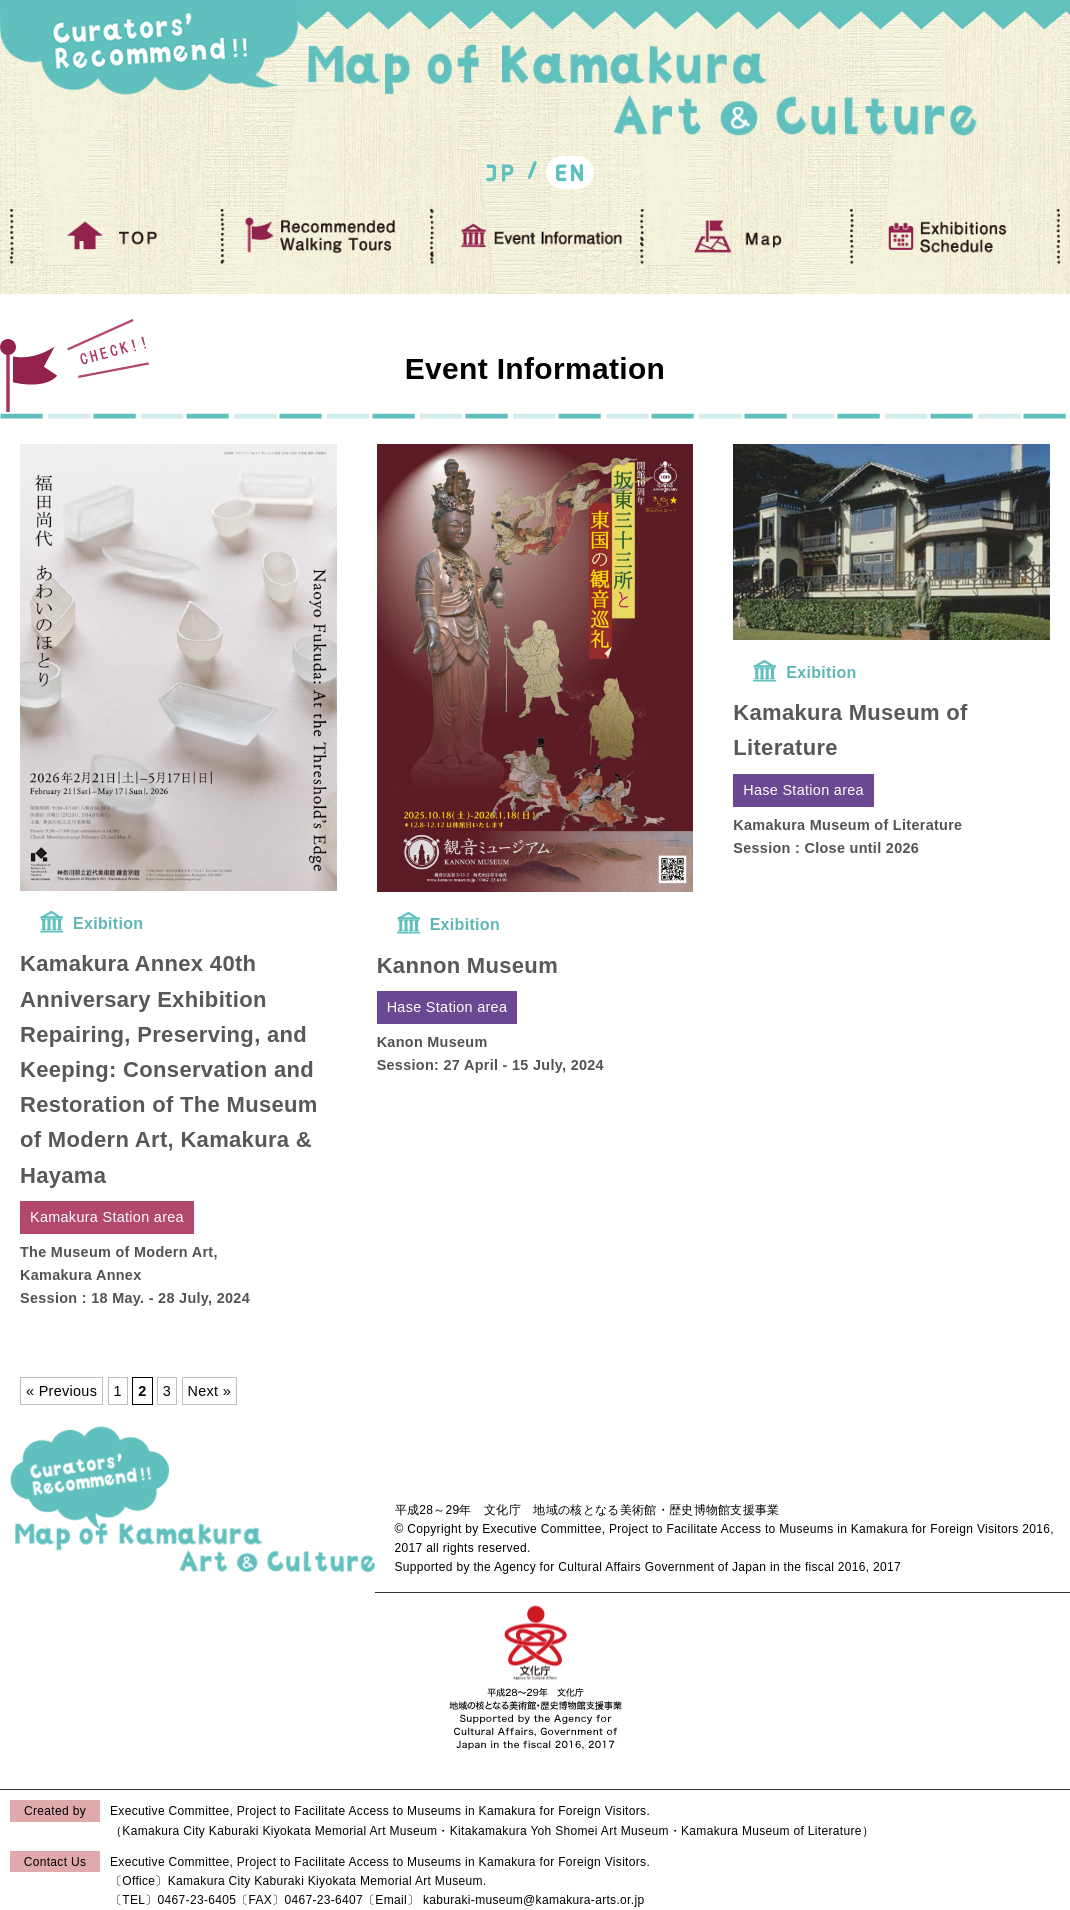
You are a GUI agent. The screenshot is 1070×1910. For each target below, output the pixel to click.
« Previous (61, 1391)
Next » (210, 1391)
